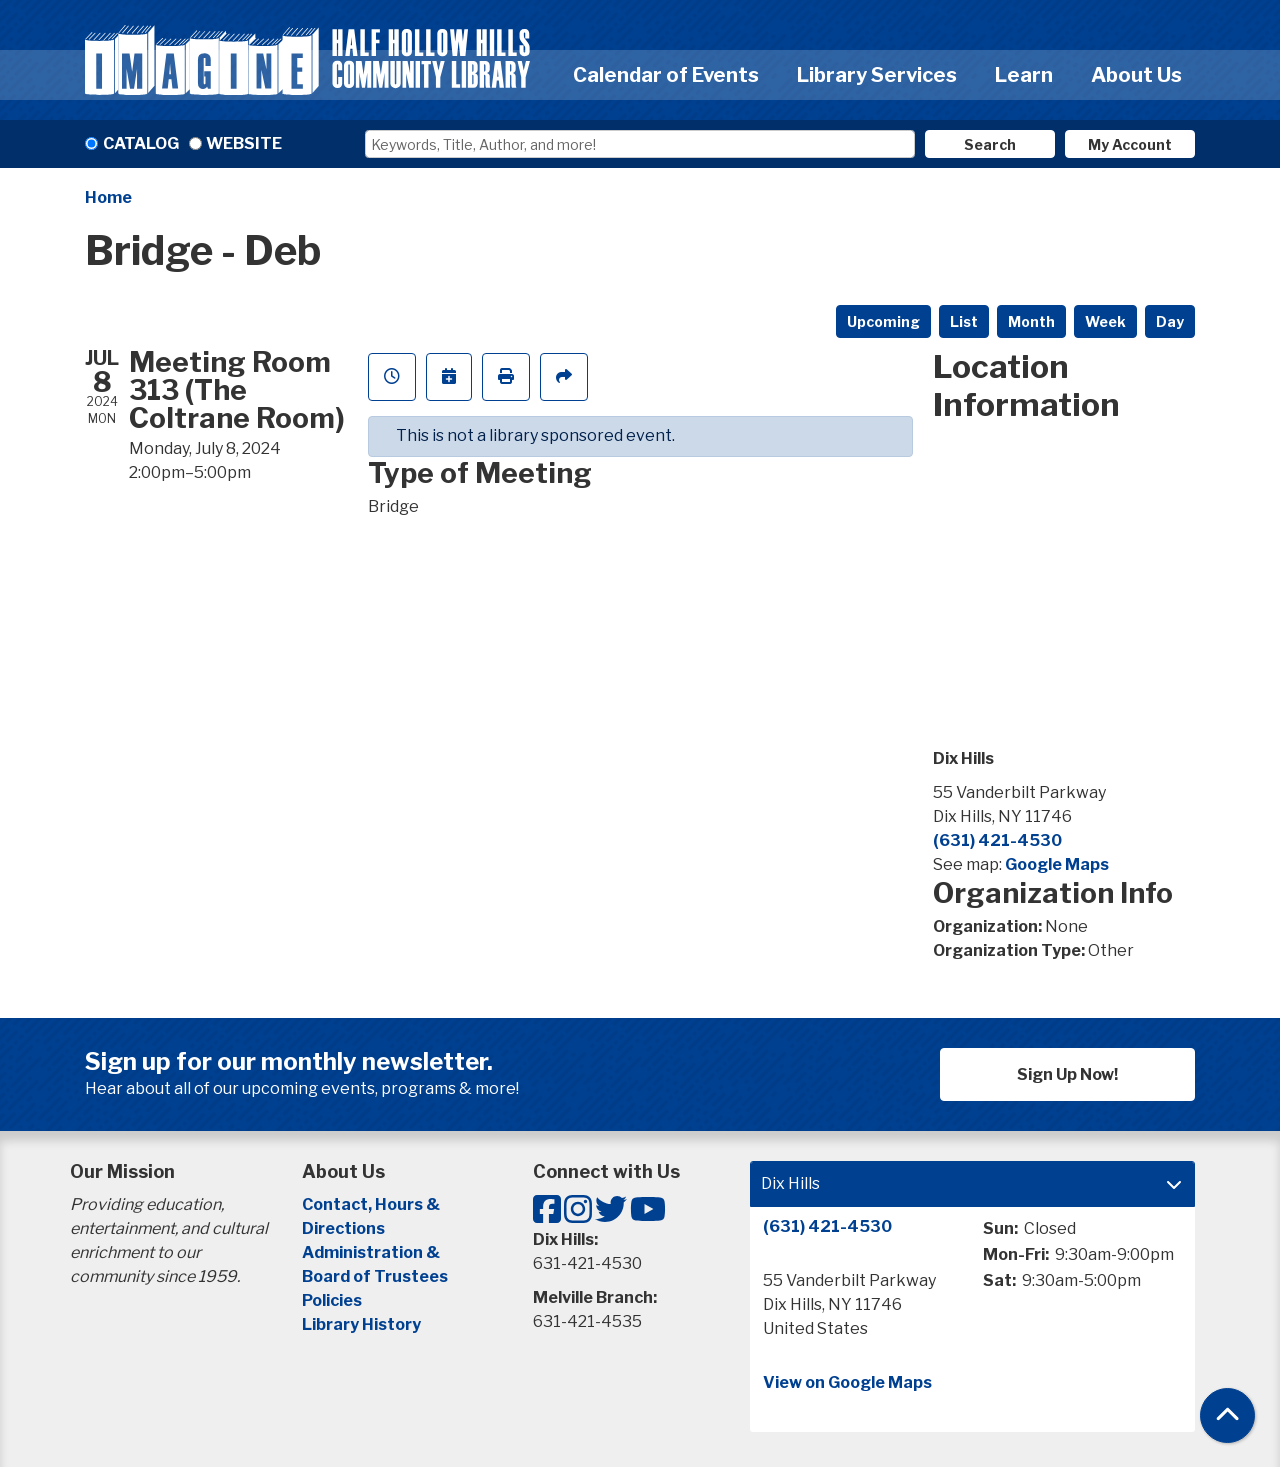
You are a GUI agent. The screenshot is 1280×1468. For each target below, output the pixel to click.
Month (1031, 321)
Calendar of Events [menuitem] (666, 75)
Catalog (141, 143)
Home (108, 197)
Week (1105, 321)
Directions (343, 1228)
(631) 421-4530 (997, 840)
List (964, 321)
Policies (332, 1300)
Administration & (372, 1252)
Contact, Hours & (372, 1204)
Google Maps (1057, 864)
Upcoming (883, 321)
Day (1170, 321)
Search (990, 144)
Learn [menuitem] (1024, 75)
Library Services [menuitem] (877, 75)
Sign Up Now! (1067, 1074)
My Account (1130, 144)
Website (244, 143)
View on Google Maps (847, 1382)
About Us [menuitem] (1136, 75)
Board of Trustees (375, 1276)
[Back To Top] (1227, 1415)
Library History (361, 1324)
